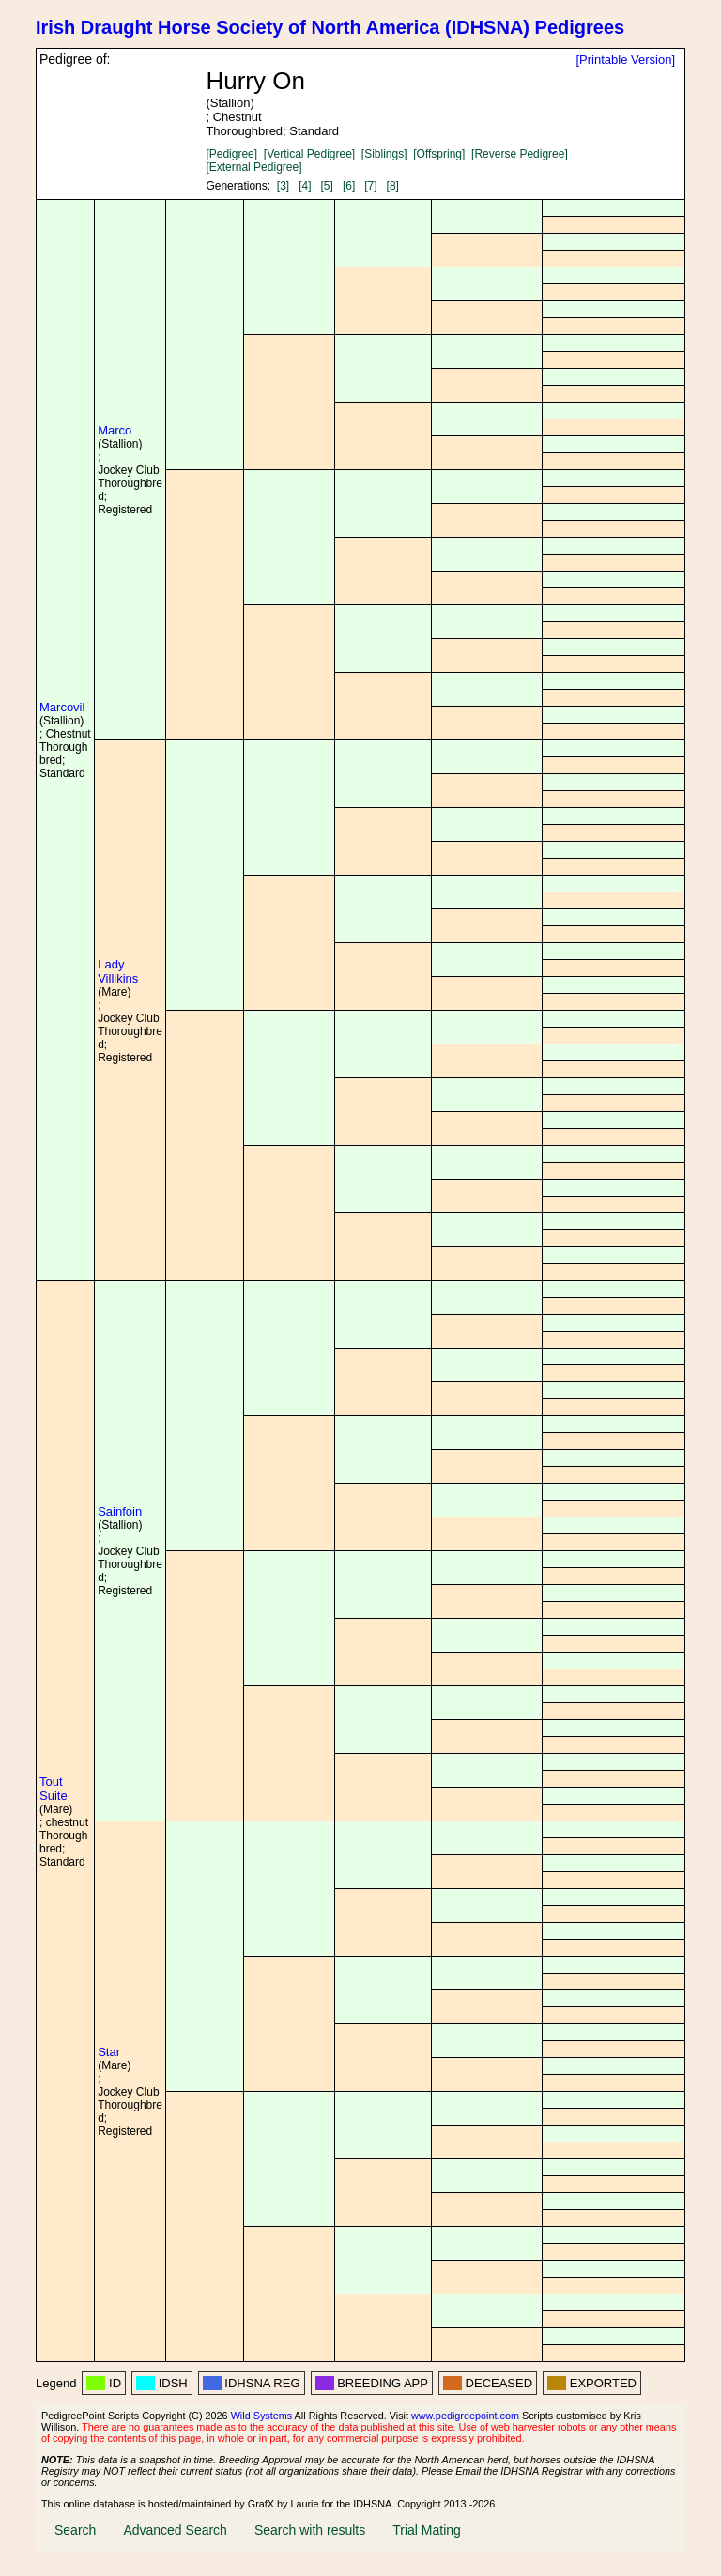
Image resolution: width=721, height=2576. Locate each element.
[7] (370, 185)
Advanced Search (175, 2530)
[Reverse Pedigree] (519, 153)
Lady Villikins (118, 971)
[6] (349, 185)
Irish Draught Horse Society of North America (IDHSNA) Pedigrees (330, 27)
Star (109, 2052)
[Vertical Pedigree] (309, 153)
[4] (305, 185)
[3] (283, 185)
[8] (393, 185)
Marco (114, 430)
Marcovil (61, 707)
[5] (327, 185)
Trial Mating (426, 2530)
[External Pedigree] (253, 167)
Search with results (309, 2530)
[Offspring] (439, 153)
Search (75, 2530)
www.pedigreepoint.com (465, 2415)
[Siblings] (384, 153)
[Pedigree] (231, 153)
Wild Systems (262, 2415)
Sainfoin (120, 1511)
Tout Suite (53, 1789)
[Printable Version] (625, 60)
